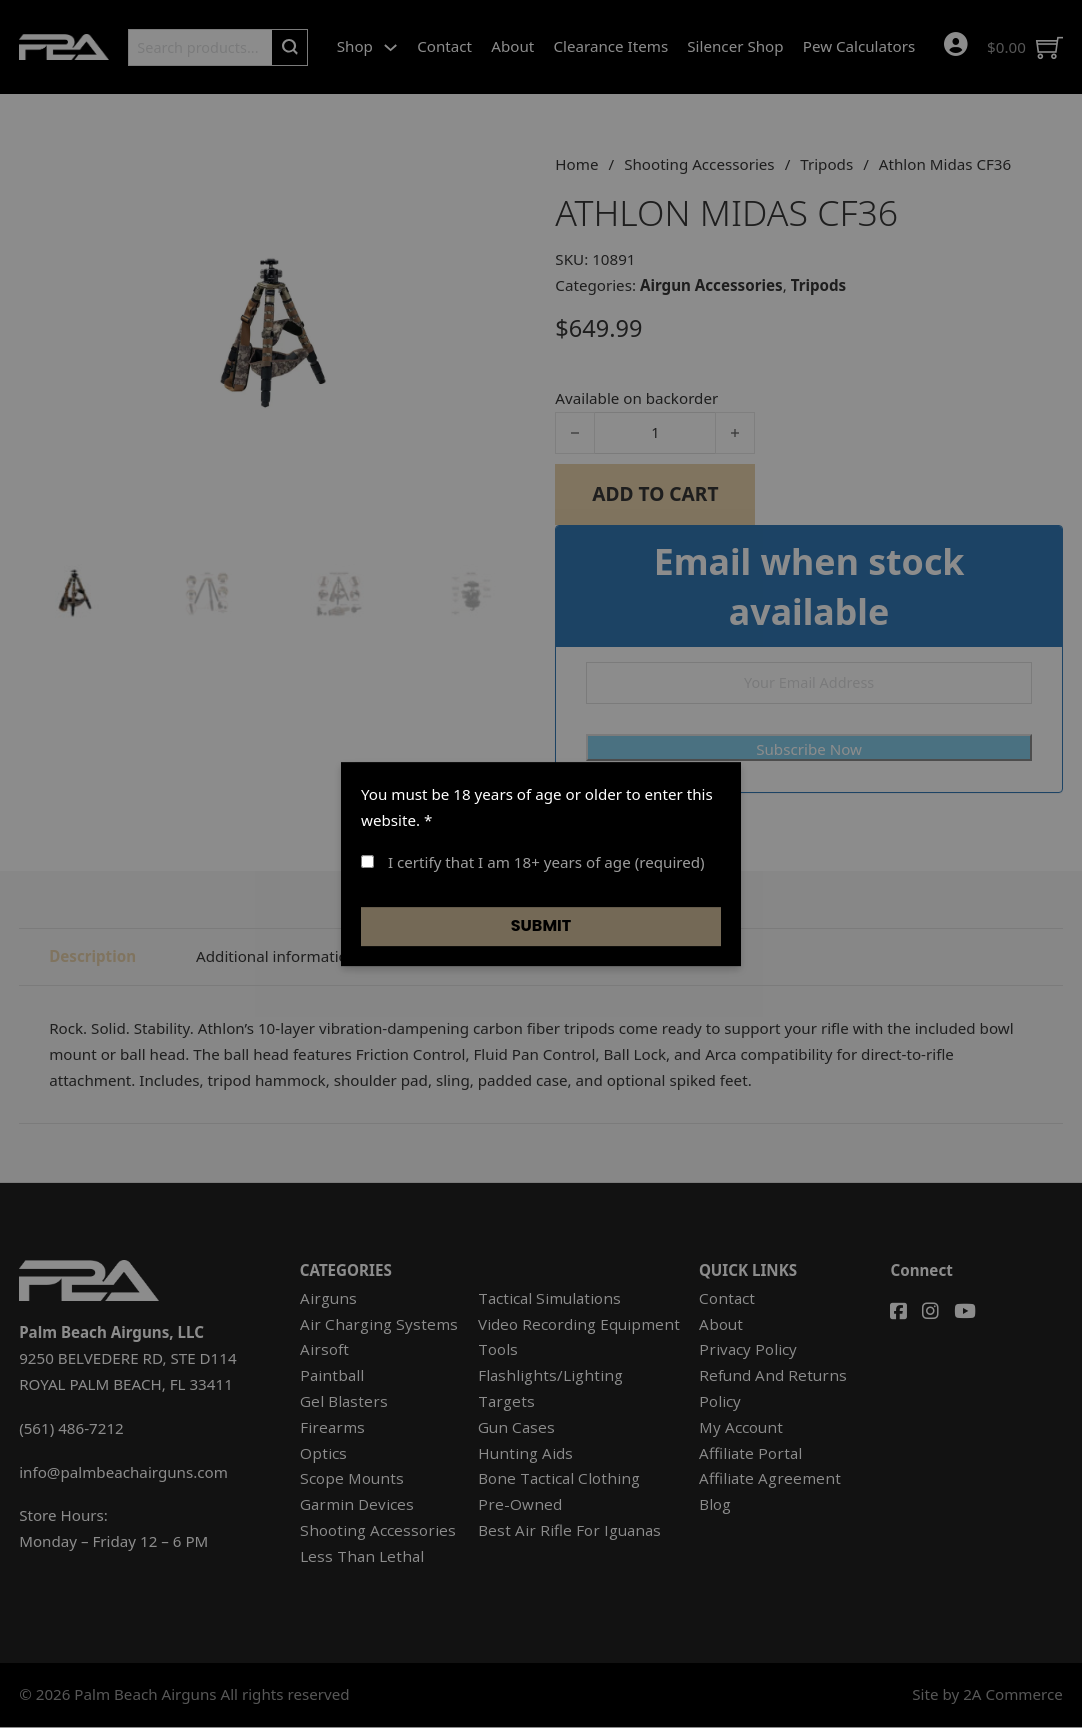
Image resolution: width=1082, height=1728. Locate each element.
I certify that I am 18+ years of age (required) (533, 862)
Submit (541, 925)
